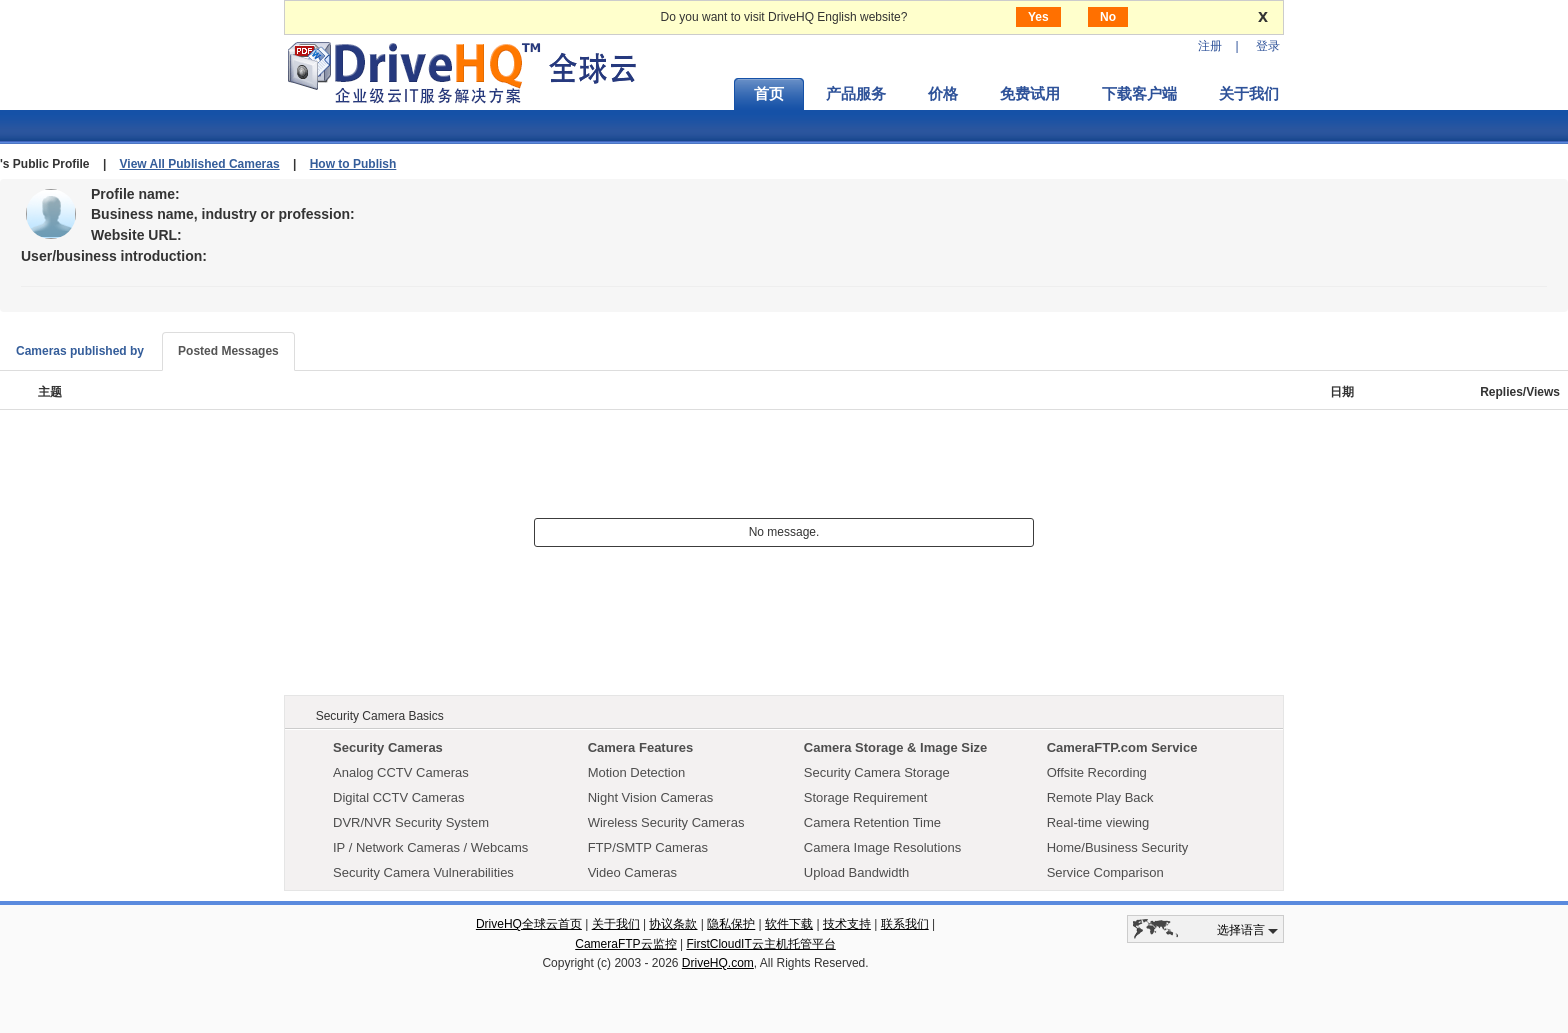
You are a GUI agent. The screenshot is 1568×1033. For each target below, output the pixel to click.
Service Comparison (1105, 872)
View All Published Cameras (200, 164)
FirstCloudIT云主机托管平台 (760, 944)
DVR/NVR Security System (411, 822)
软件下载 (789, 924)
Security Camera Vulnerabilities (423, 872)
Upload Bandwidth (857, 872)
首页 (769, 94)
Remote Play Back (1100, 797)
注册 (1210, 46)
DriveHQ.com (718, 963)
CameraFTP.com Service (1122, 747)
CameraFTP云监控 (625, 944)
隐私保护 (731, 924)
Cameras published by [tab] (80, 351)
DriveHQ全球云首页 (529, 924)
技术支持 (847, 924)
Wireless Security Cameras (666, 822)
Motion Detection (637, 772)
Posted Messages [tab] (228, 351)
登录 (1268, 46)
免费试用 (1030, 94)
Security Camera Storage (877, 772)
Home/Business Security (1118, 847)
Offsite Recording (1097, 772)
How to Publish (353, 164)
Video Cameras (632, 872)
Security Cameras (388, 747)
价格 (943, 94)
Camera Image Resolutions (883, 847)
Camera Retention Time (872, 822)
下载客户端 (1139, 94)
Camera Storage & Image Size (896, 747)
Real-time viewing (1098, 822)
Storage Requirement (866, 797)
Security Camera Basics (380, 716)
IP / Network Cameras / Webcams (430, 847)
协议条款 (673, 924)
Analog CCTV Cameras (401, 772)
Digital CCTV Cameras (398, 797)
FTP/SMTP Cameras (648, 847)
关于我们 (1249, 94)
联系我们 (905, 924)
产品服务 (856, 94)
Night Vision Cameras (650, 797)
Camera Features (641, 747)
